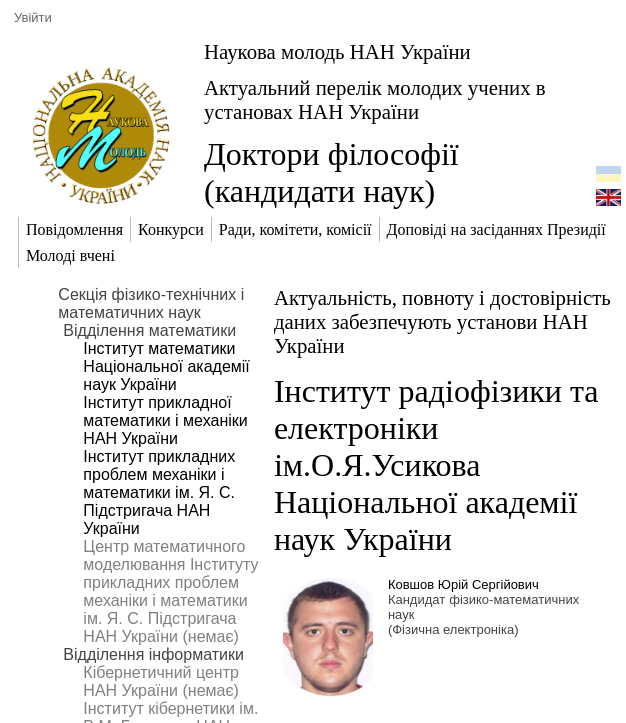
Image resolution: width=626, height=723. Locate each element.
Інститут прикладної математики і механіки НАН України (165, 420)
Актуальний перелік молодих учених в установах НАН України (375, 99)
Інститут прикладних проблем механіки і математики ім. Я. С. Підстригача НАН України (159, 492)
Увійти (33, 17)
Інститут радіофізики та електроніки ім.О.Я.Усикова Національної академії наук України (436, 465)
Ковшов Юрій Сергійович (463, 584)
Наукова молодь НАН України (337, 51)
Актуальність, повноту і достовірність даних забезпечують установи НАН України (442, 321)
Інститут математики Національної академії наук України (166, 366)
